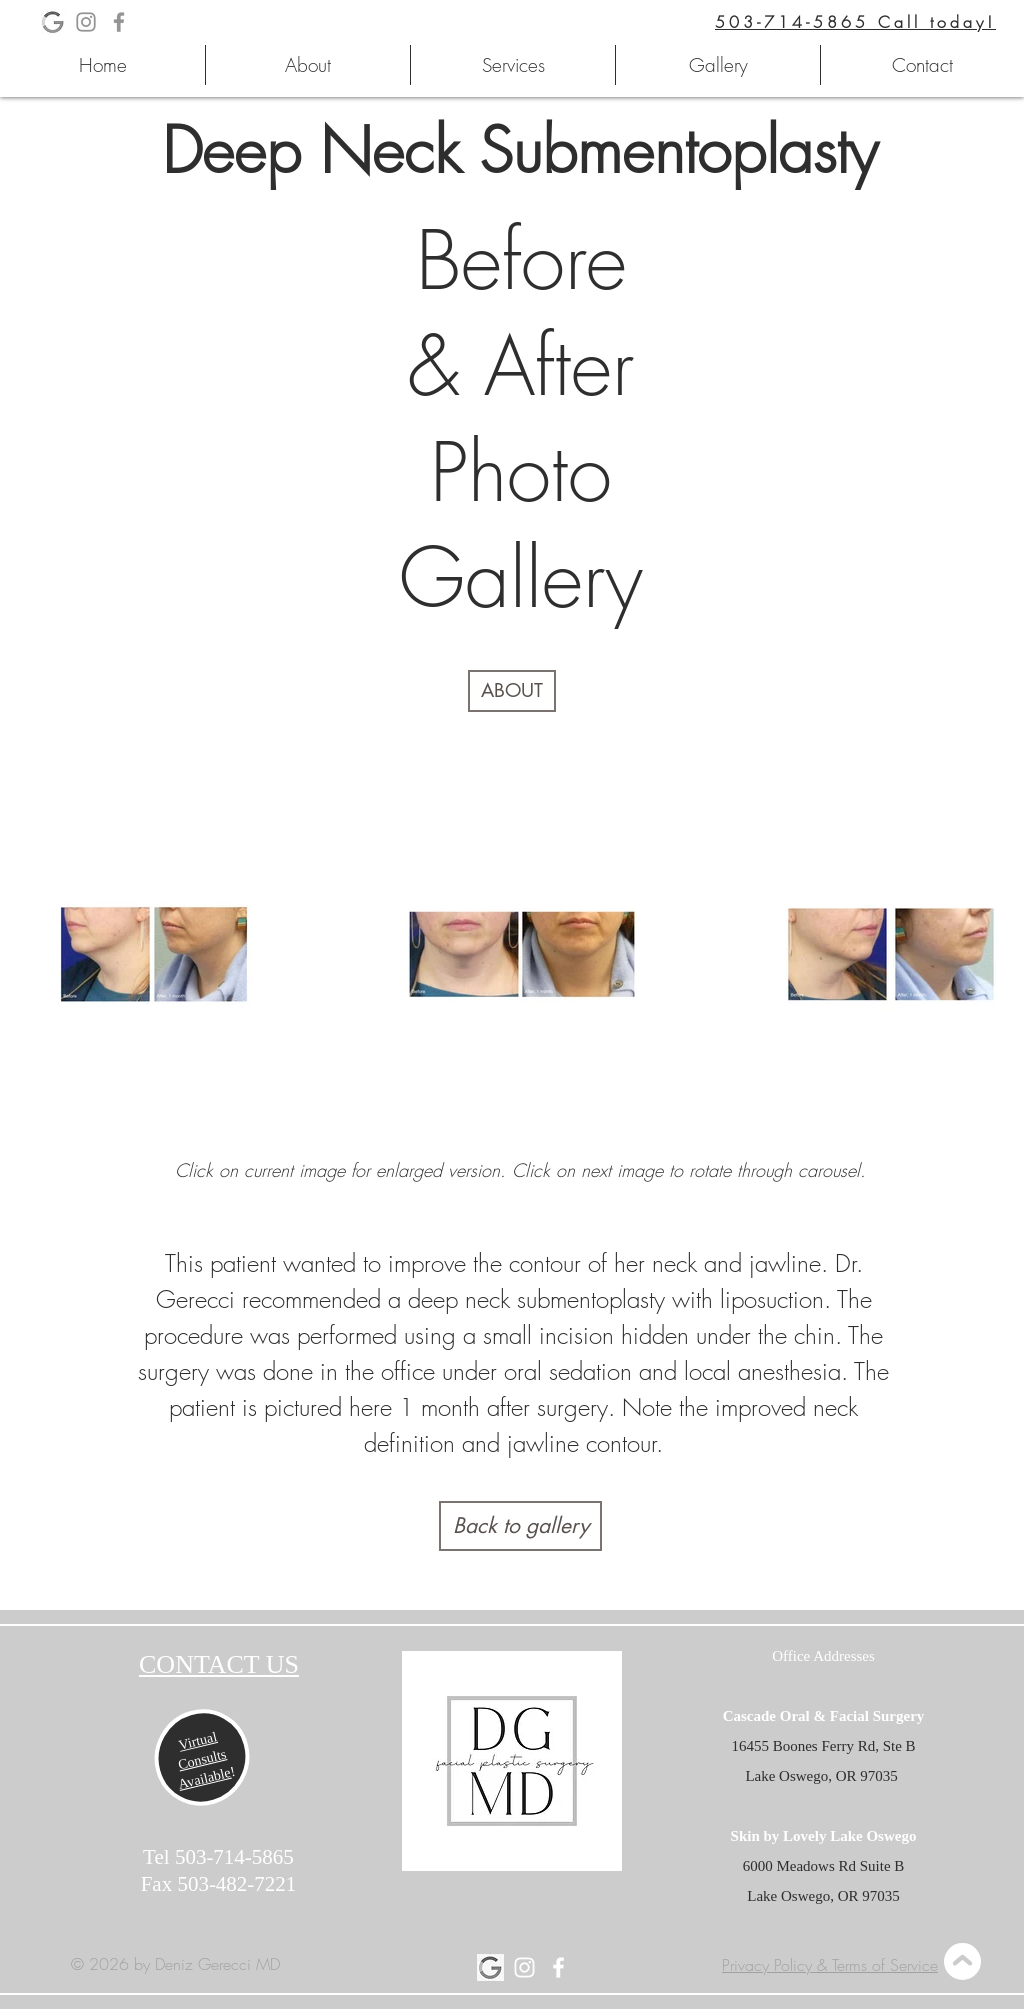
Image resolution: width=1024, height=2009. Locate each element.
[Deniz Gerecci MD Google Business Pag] (53, 22)
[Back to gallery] (520, 1526)
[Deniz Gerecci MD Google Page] (490, 1967)
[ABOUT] (512, 691)
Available (204, 1778)
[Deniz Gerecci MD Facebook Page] (119, 22)
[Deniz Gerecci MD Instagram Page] (86, 22)
